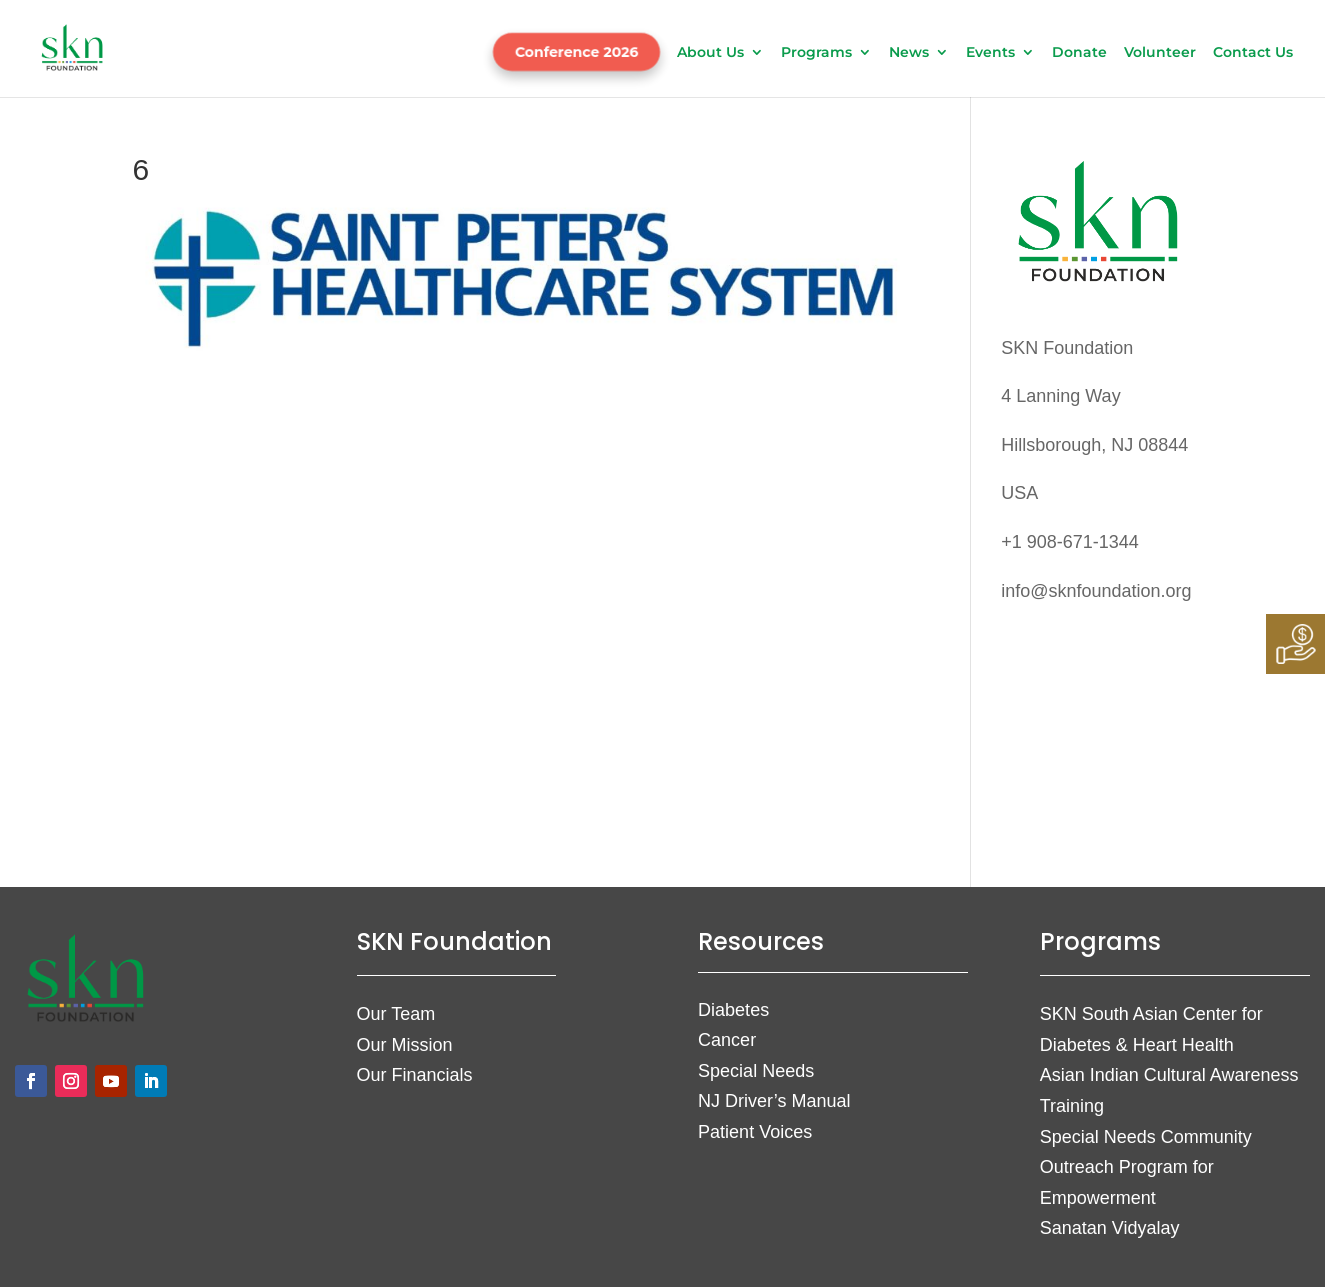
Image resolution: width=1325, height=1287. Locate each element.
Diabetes (733, 1010)
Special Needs (756, 1071)
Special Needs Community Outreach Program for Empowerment (1146, 1167)
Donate (1079, 53)
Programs (816, 53)
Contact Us (1253, 53)
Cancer (727, 1040)
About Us (710, 53)
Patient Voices (755, 1132)
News (909, 53)
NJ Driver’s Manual (774, 1101)
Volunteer (1160, 53)
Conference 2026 (576, 52)
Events (990, 53)
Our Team (396, 1014)
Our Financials (415, 1075)
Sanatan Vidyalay (1110, 1228)
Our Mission (405, 1045)
